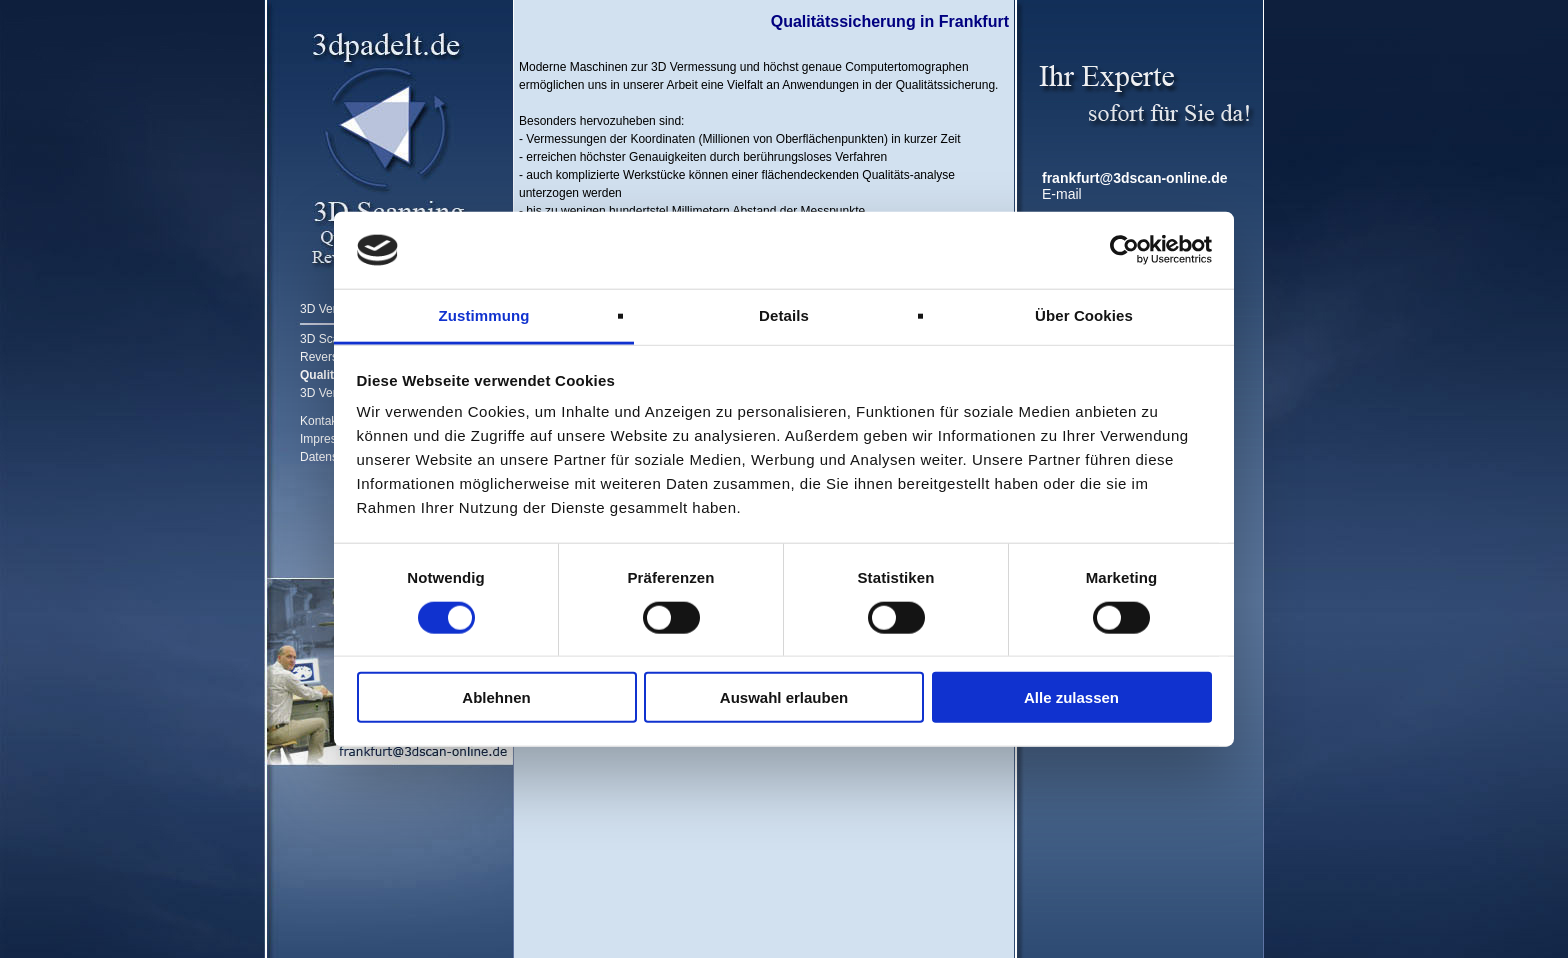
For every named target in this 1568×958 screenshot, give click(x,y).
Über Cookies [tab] (1084, 315)
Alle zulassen (1071, 697)
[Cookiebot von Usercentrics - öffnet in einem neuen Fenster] (1124, 250)
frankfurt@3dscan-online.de (1135, 178)
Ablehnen (496, 697)
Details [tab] (784, 315)
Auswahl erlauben (784, 697)
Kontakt (320, 421)
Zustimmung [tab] (484, 315)
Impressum (329, 439)
